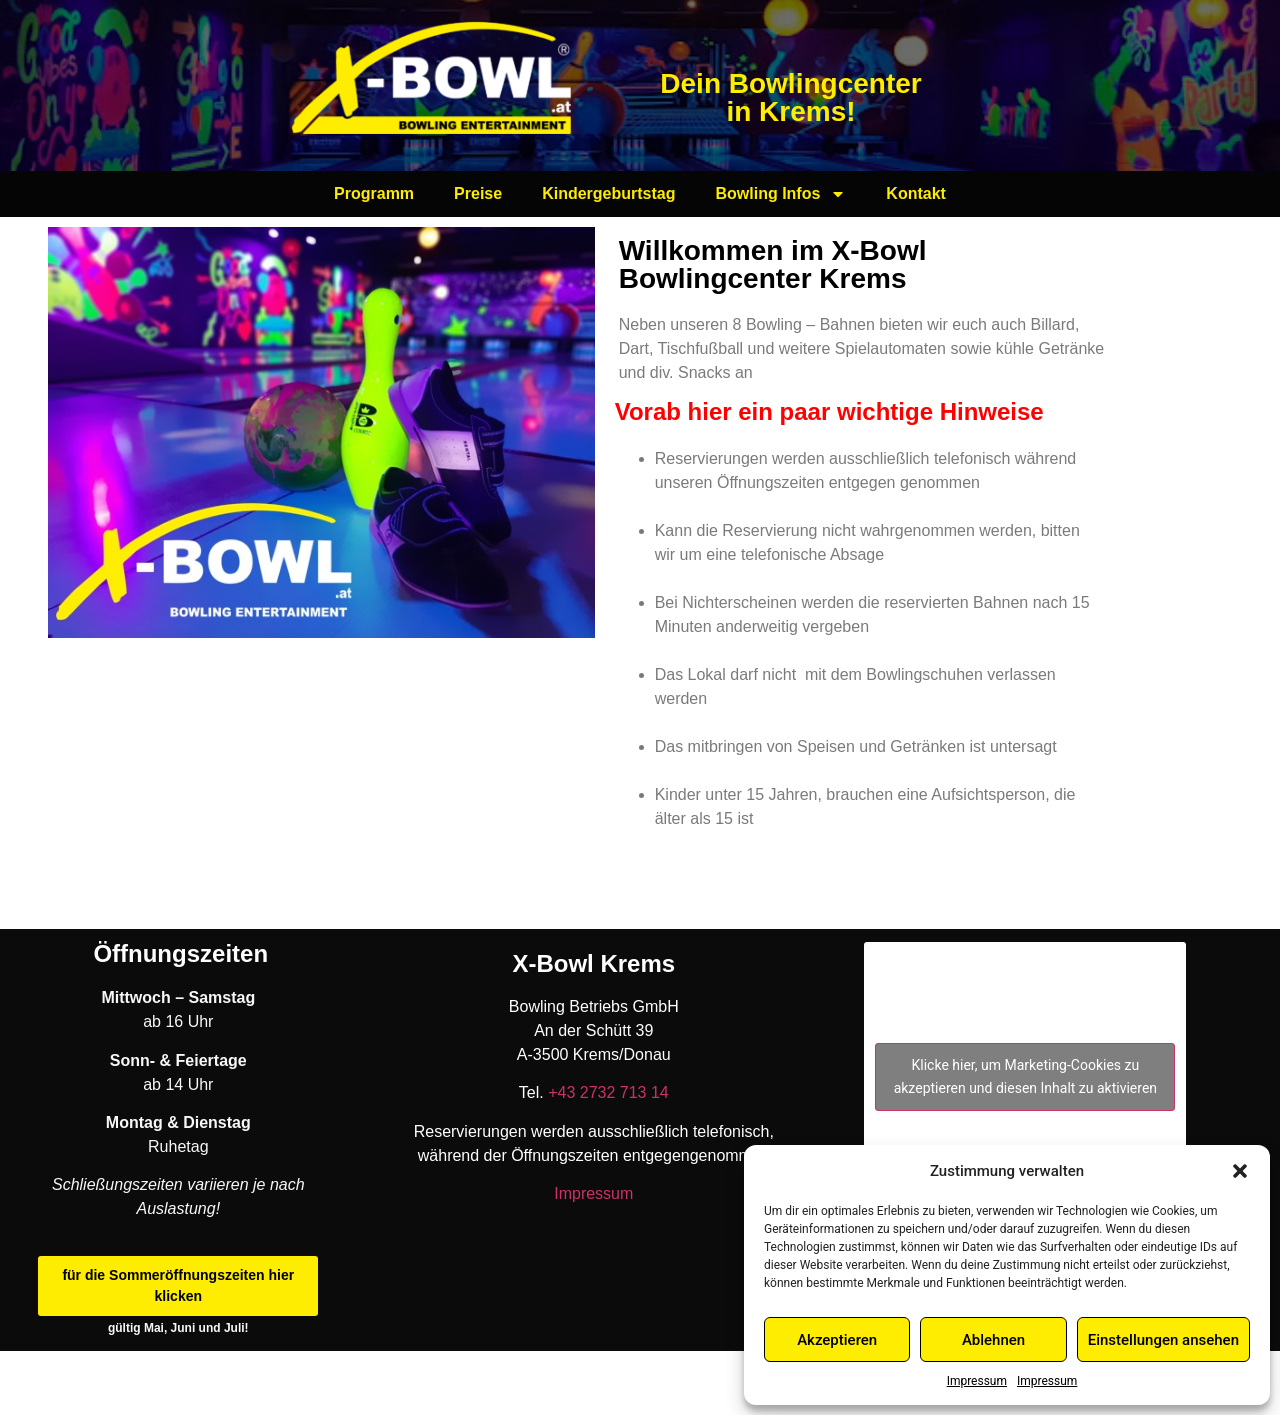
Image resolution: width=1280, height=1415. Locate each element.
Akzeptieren (837, 1340)
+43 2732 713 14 (606, 1092)
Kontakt (916, 193)
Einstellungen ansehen (1163, 1340)
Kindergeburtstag (608, 193)
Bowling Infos (780, 194)
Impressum (977, 1381)
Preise (478, 193)
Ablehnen (993, 1340)
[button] (1240, 1171)
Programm (374, 193)
